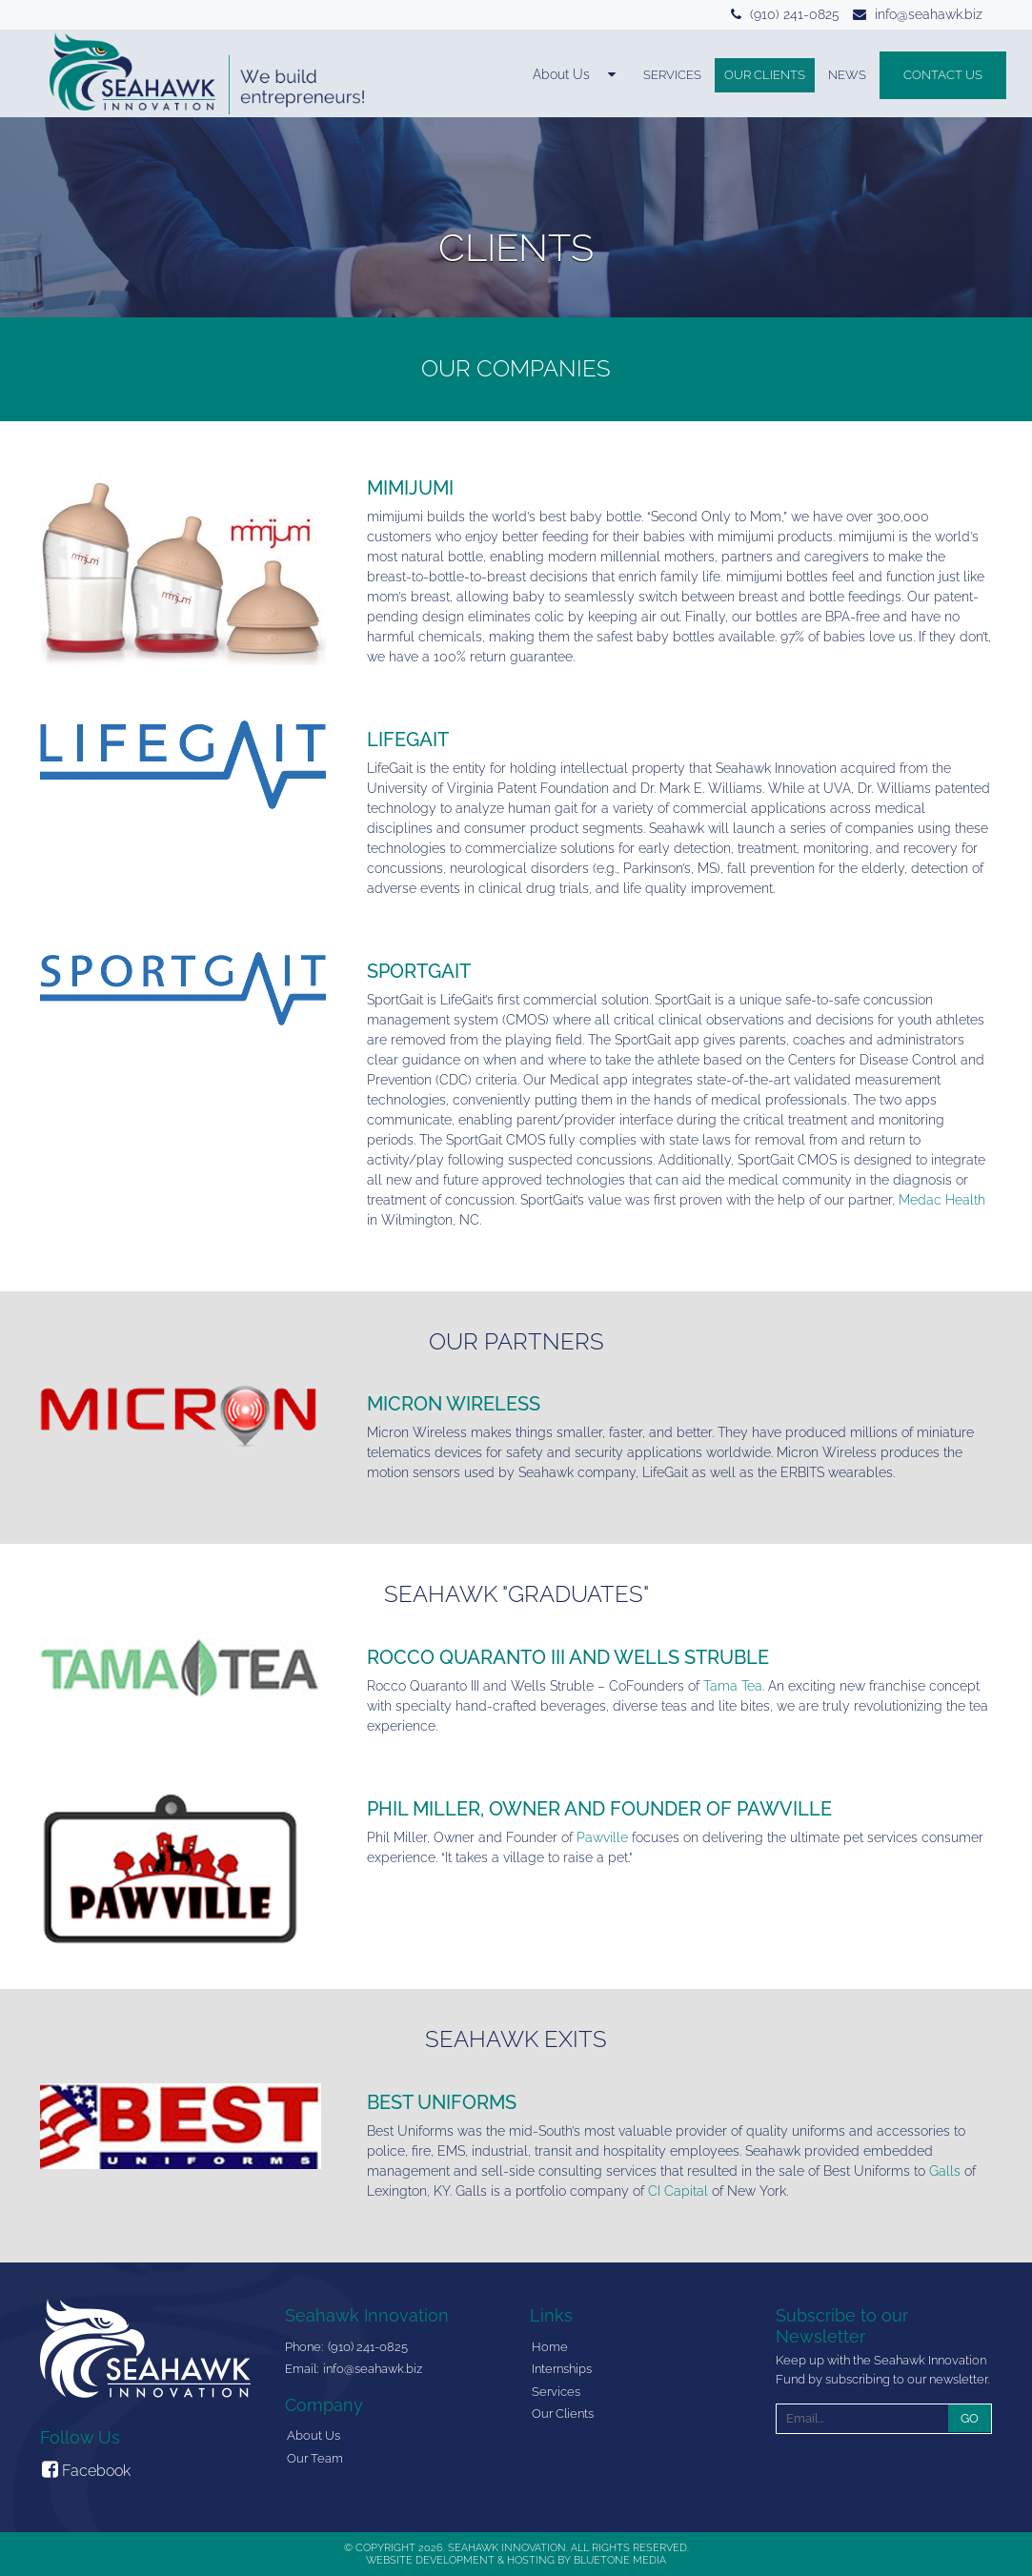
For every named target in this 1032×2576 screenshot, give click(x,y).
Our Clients (764, 75)
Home (550, 2347)
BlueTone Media (620, 2560)
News (847, 75)
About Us (313, 2435)
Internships (562, 2369)
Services (672, 75)
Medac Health (942, 1199)
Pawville (602, 1837)
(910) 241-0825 (795, 14)
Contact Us (942, 75)
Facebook (86, 2470)
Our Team (315, 2458)
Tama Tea (732, 1686)
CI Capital (678, 2191)
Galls (945, 2171)
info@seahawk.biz (928, 14)
